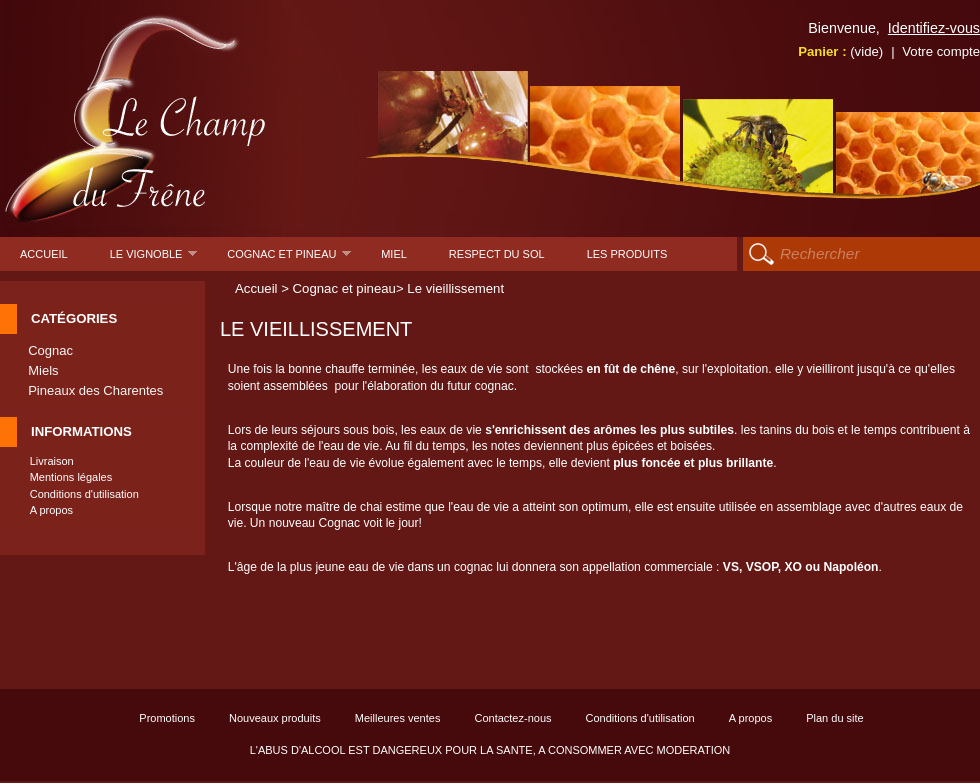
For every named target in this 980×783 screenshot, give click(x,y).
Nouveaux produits (275, 718)
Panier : (840, 51)
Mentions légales (71, 477)
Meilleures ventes (398, 718)
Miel (394, 254)
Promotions (167, 718)
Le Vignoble (154, 259)
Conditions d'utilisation (84, 494)
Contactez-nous (512, 718)
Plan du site (834, 718)
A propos (51, 510)
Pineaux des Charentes (95, 390)
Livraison (52, 461)
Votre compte (941, 51)
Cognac (50, 350)
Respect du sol (497, 254)
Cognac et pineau (289, 259)
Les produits (627, 254)
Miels (43, 370)
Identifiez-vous (934, 28)
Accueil (44, 254)
